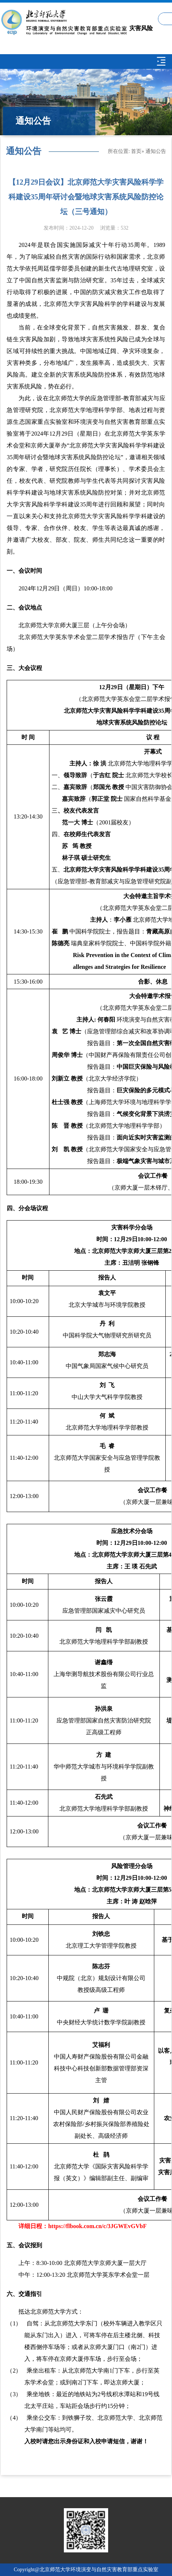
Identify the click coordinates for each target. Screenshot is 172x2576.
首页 (136, 151)
